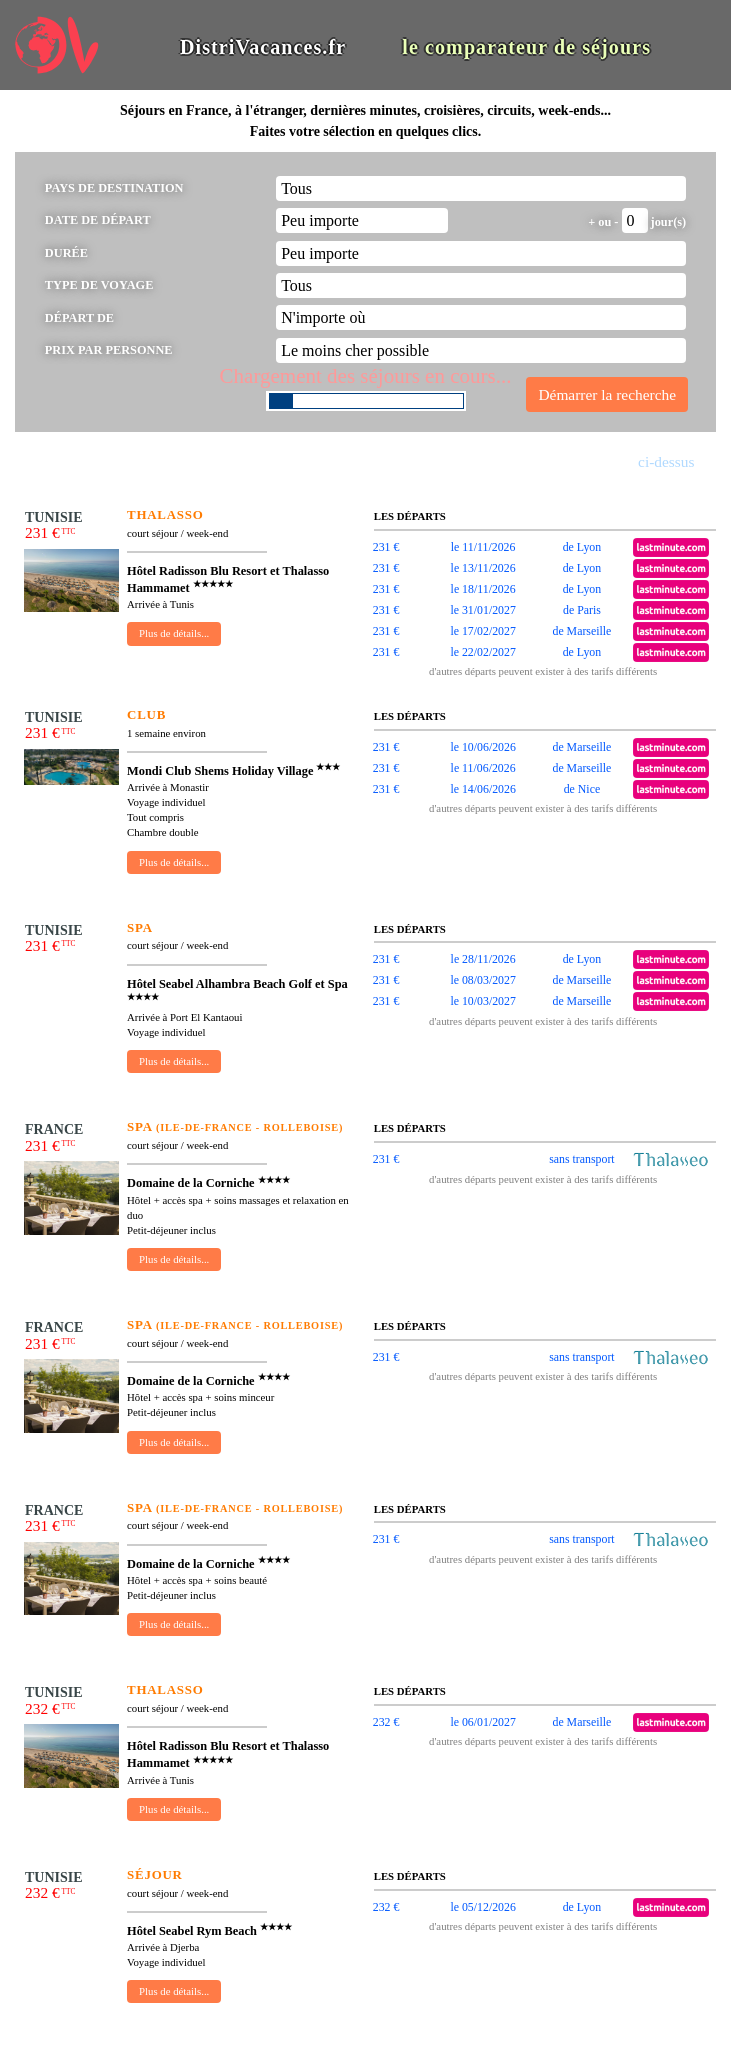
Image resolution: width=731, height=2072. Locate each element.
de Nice (582, 789)
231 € (386, 547)
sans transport (581, 1159)
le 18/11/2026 (483, 589)
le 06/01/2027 (482, 1722)
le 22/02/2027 (482, 652)
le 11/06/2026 (483, 768)
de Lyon (582, 547)
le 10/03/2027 (482, 1001)
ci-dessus (666, 461)
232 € (386, 1722)
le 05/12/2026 (482, 1907)
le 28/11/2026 (483, 959)
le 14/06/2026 (482, 789)
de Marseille (581, 631)
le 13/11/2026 (483, 568)
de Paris (582, 610)
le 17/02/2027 (482, 631)
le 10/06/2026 (482, 747)
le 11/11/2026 (483, 547)
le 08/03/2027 (482, 980)
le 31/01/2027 (482, 610)
